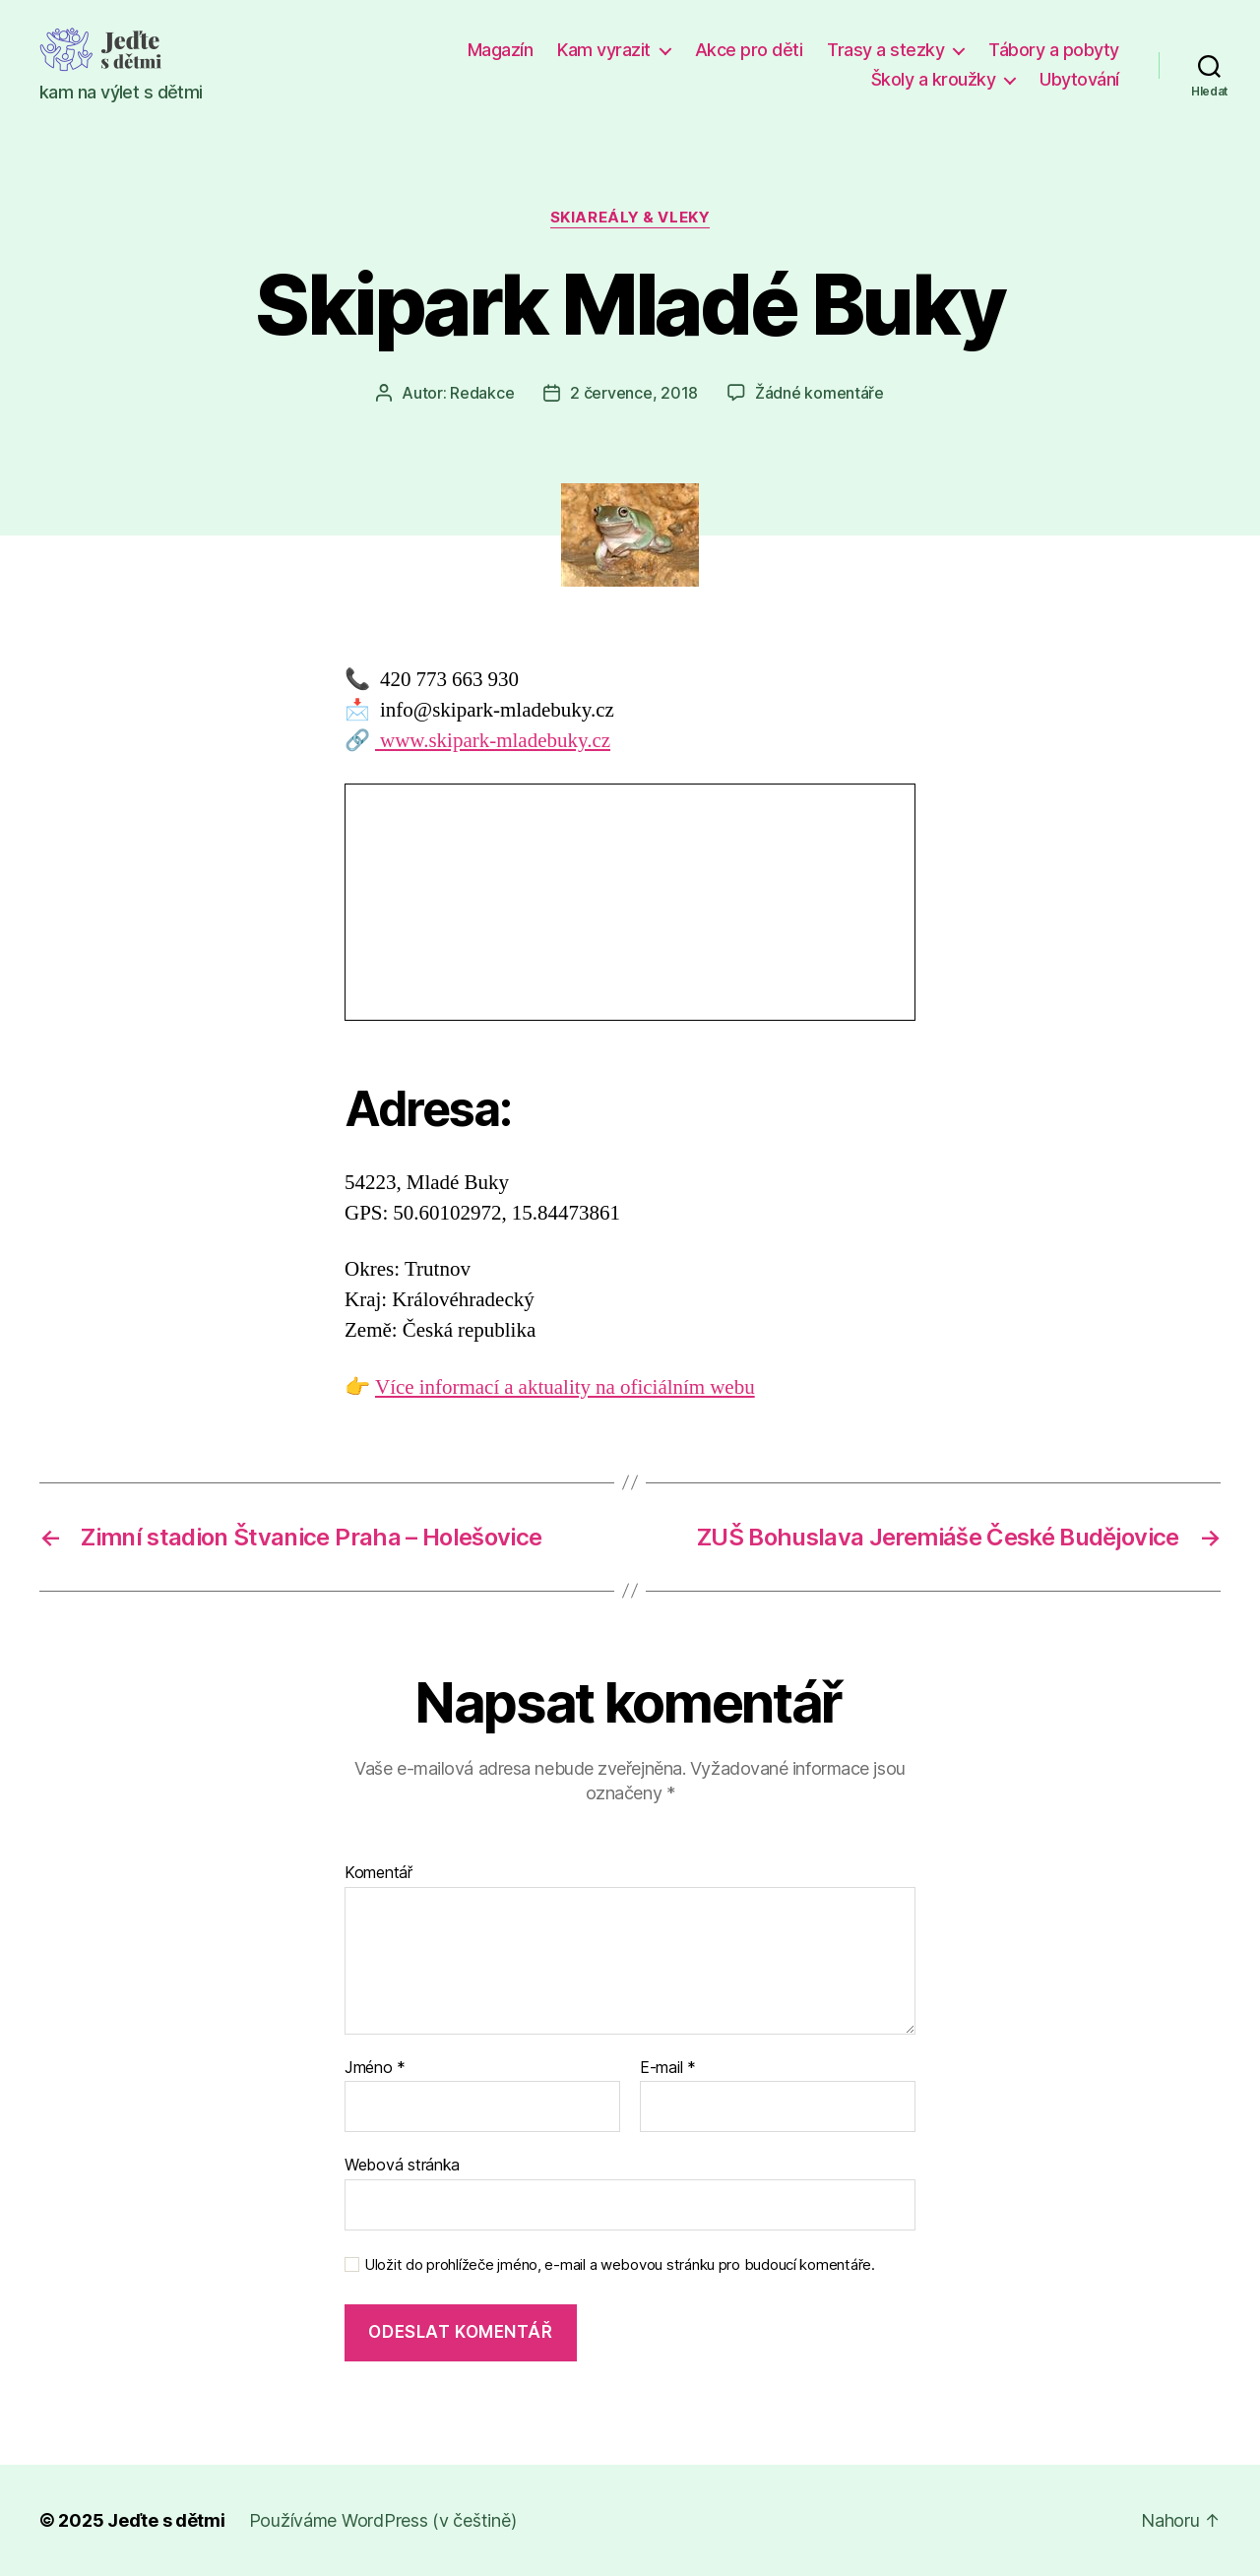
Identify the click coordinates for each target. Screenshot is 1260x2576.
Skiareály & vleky (630, 217)
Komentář (378, 1873)
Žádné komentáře (819, 393)
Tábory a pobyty (1053, 49)
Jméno (375, 2068)
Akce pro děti (749, 49)
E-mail (668, 2068)
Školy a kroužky (933, 79)
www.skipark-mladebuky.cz (492, 740)
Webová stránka (402, 2164)
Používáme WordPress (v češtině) (383, 2520)
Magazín (501, 49)
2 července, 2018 (634, 393)
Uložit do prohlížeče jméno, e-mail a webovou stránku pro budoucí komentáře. (619, 2265)
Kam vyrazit (604, 49)
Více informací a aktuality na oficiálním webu (565, 1387)
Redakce (482, 393)
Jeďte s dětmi (166, 2520)
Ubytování (1079, 79)
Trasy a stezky (885, 49)
